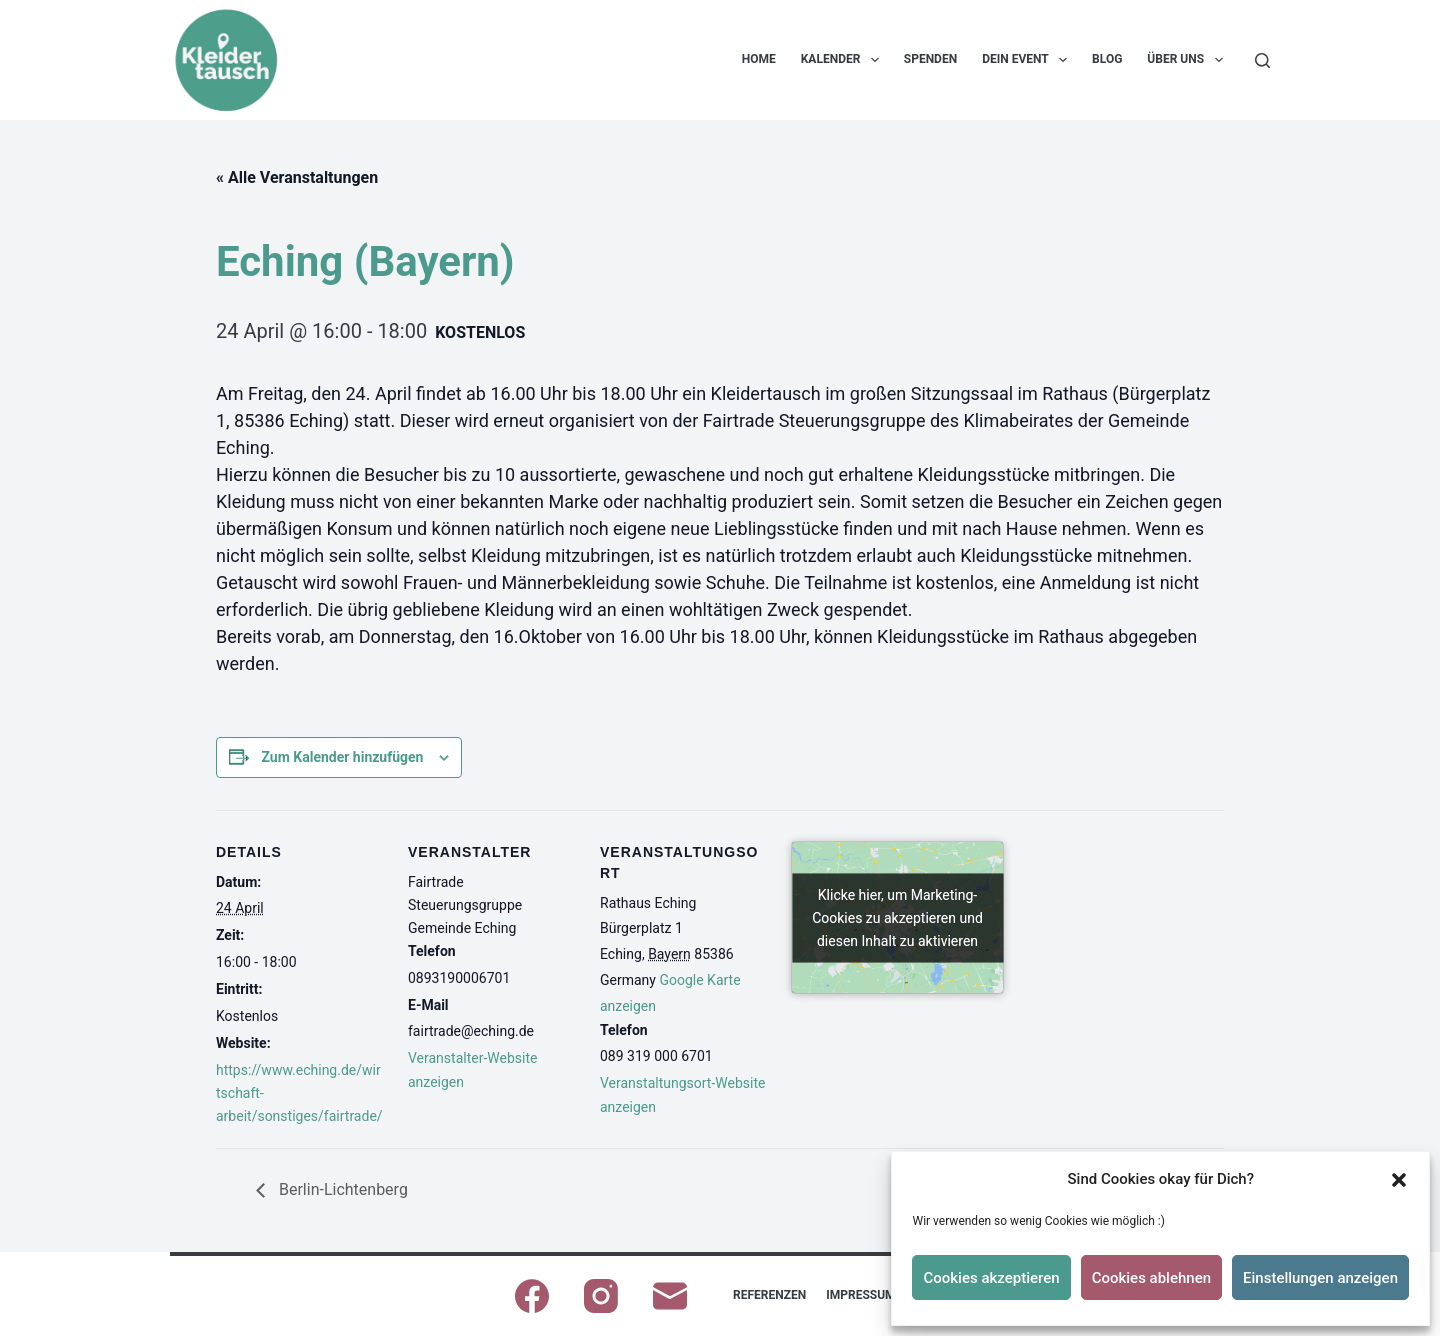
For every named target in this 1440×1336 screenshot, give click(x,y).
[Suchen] (1262, 60)
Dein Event (1028, 60)
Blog (1107, 59)
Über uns (1188, 60)
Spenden (930, 59)
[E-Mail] (670, 1296)
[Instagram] (601, 1296)
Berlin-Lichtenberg (341, 1189)
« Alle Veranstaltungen (297, 177)
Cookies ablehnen (1151, 1278)
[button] (1399, 1180)
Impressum (860, 1295)
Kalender (844, 60)
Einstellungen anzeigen (1320, 1278)
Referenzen (769, 1295)
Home (759, 59)
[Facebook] (532, 1296)
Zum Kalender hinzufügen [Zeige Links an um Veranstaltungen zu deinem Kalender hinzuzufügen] (342, 757)
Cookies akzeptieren (991, 1278)
